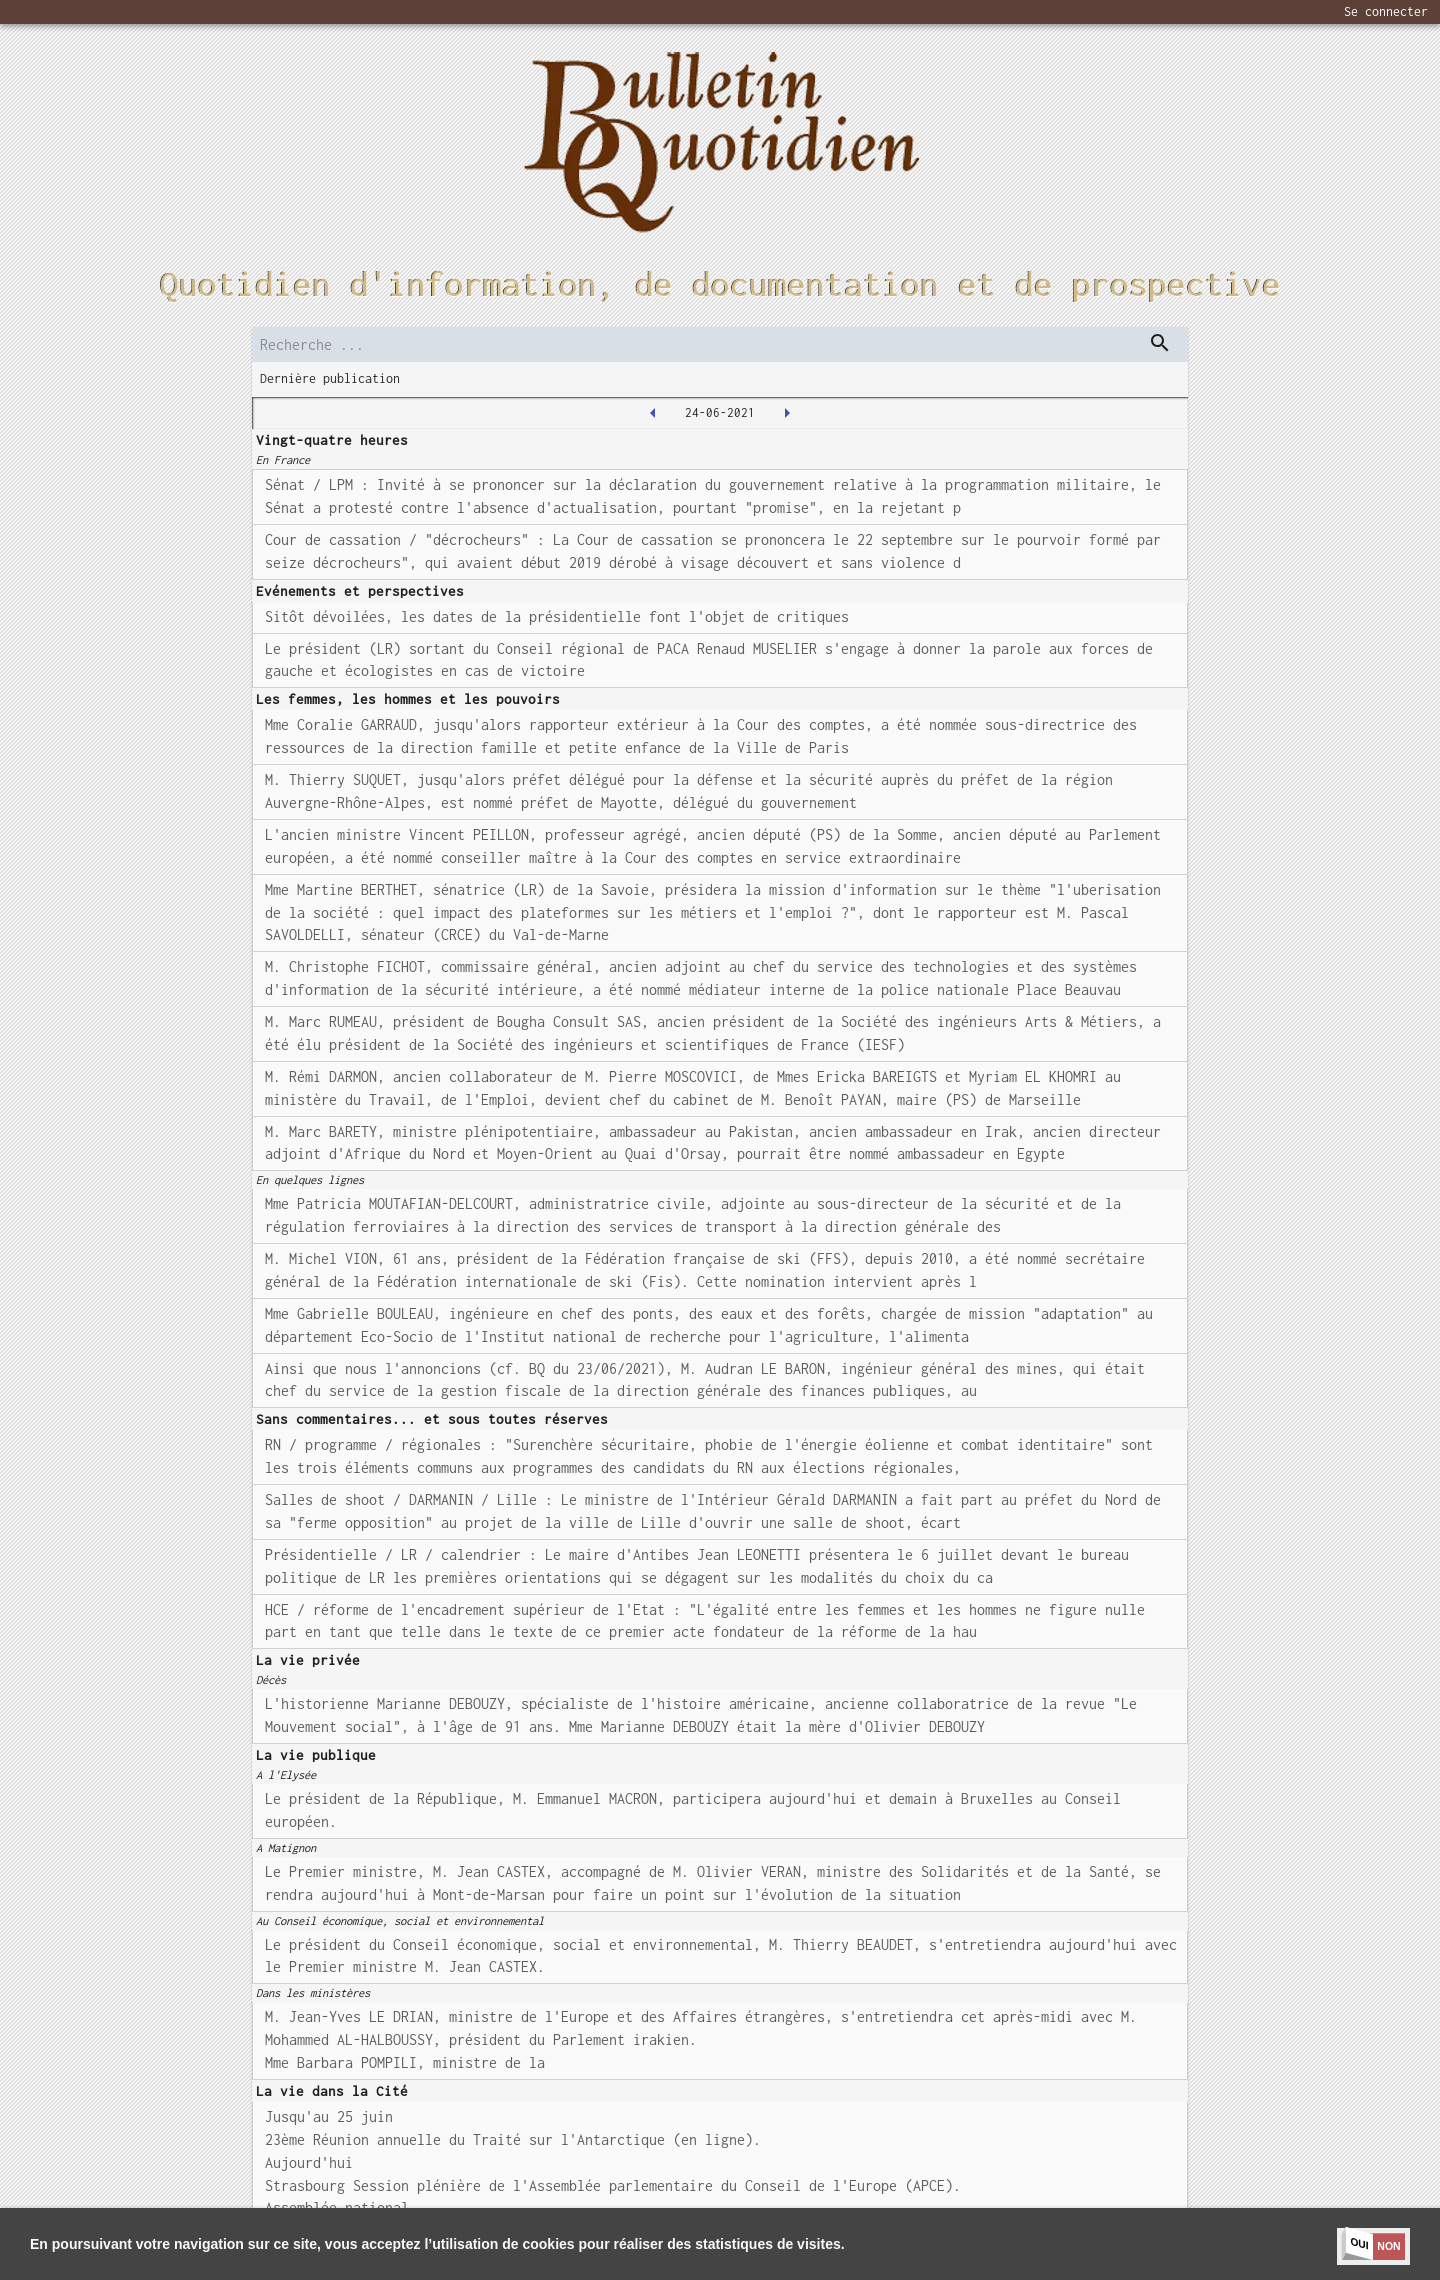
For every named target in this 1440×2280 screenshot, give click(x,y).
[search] (720, 344)
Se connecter (1386, 11)
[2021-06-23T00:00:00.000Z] (653, 413)
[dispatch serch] (1160, 343)
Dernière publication (330, 378)
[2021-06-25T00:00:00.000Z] (787, 413)
